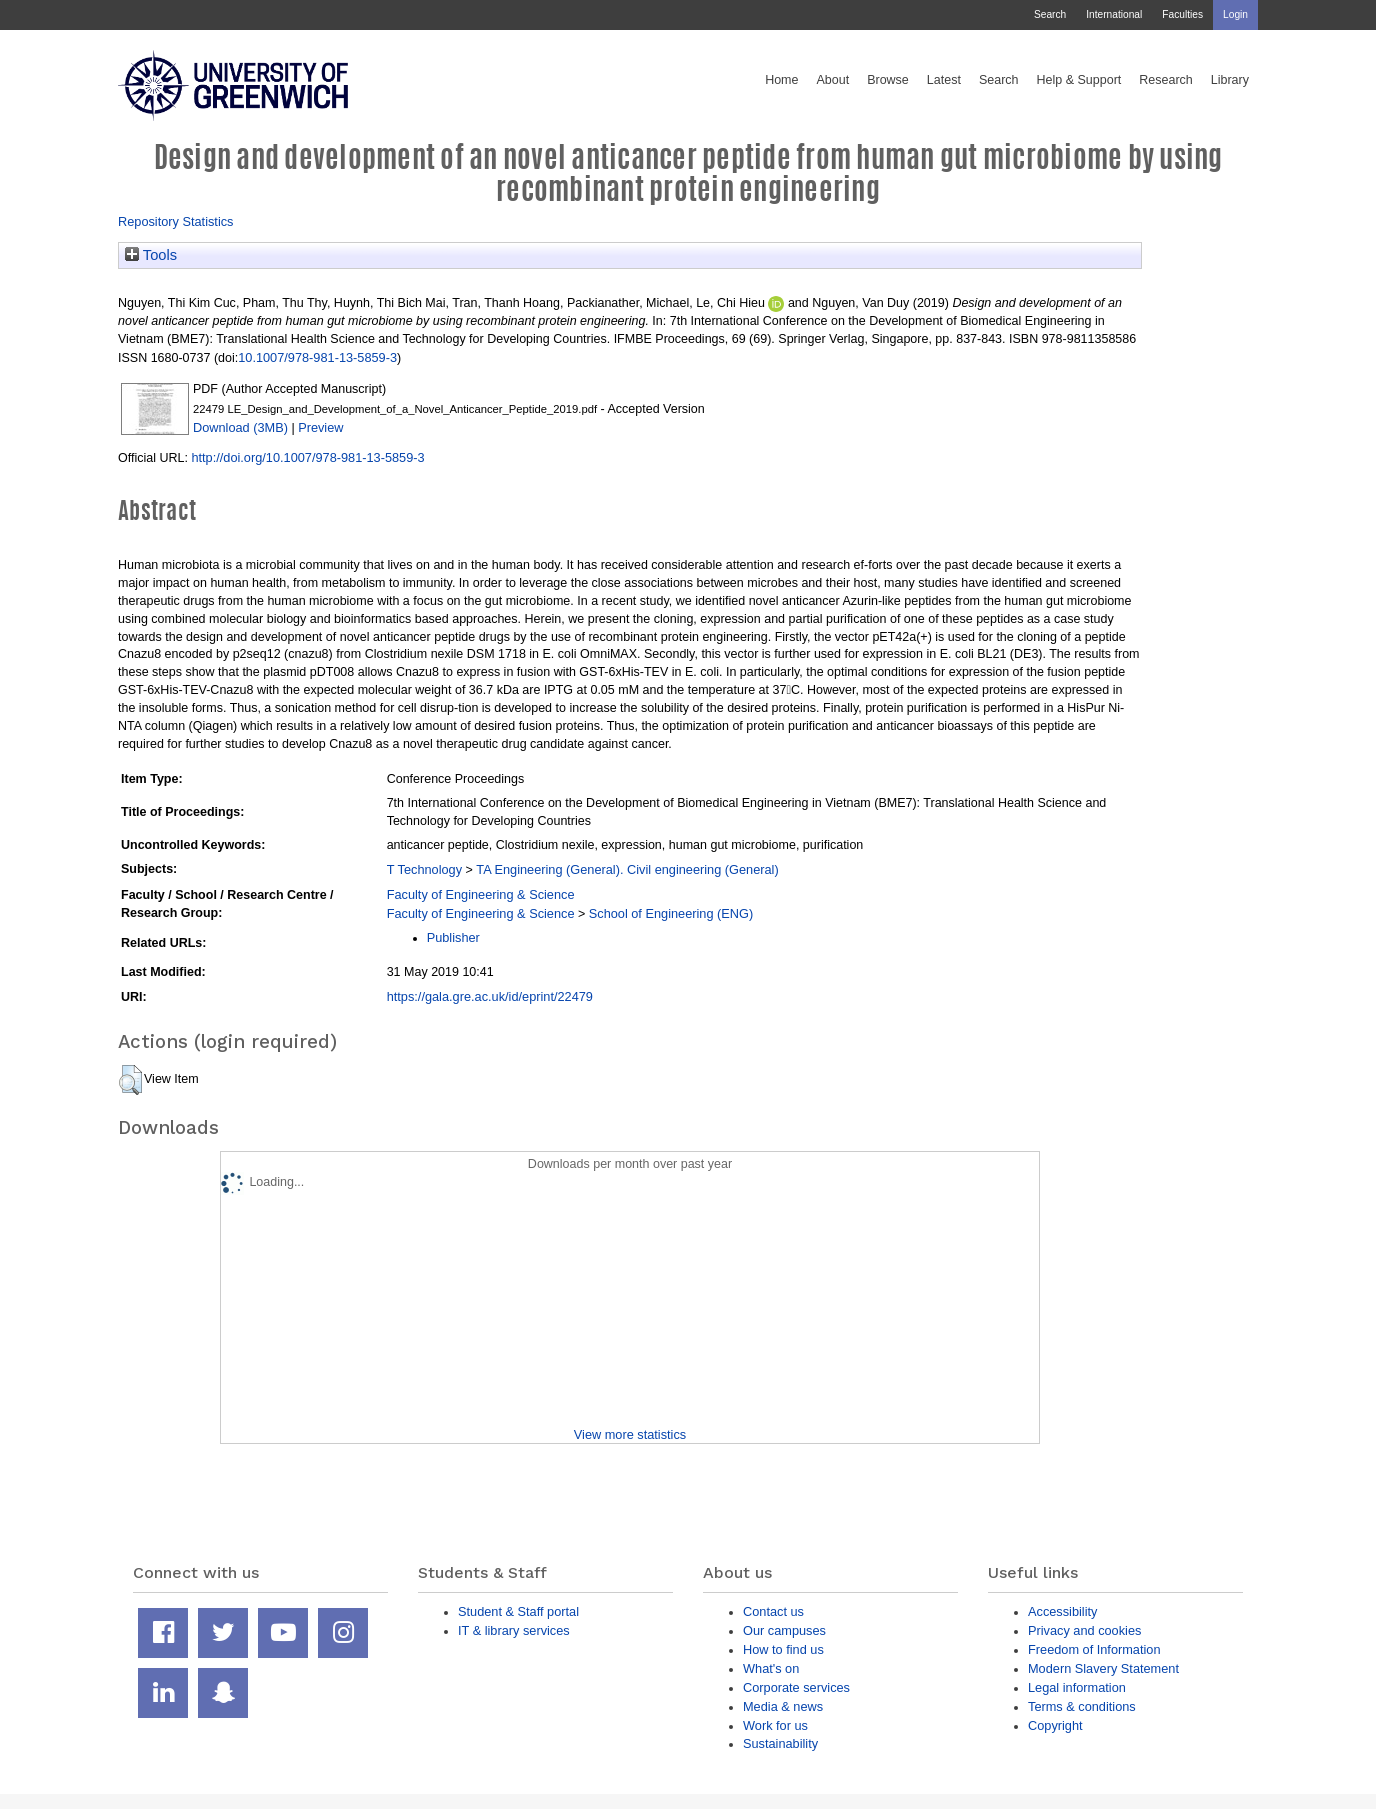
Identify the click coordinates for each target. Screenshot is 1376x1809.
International (1114, 14)
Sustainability (780, 1743)
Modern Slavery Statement (1103, 1668)
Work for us (775, 1725)
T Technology (424, 869)
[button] (130, 1080)
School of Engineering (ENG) (671, 913)
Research (1166, 80)
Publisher (453, 937)
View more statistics (630, 1434)
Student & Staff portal (518, 1611)
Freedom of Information (1094, 1649)
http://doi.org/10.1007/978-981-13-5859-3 (307, 457)
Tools (151, 255)
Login (1235, 14)
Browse (888, 80)
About (832, 80)
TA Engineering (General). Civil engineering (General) (627, 869)
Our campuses (784, 1630)
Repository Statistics (176, 221)
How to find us (783, 1649)
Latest (944, 80)
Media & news (783, 1706)
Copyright (1055, 1725)
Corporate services (796, 1687)
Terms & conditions (1082, 1706)
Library (1230, 80)
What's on (771, 1668)
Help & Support (1079, 80)
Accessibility (1062, 1611)
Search (1050, 14)
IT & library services (514, 1630)
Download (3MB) (240, 427)
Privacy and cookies (1084, 1630)
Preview (320, 427)
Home (781, 80)
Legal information (1077, 1687)
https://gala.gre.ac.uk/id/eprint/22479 (490, 996)
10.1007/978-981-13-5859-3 (317, 357)
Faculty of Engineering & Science (481, 894)
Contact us (773, 1611)
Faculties (1182, 14)
